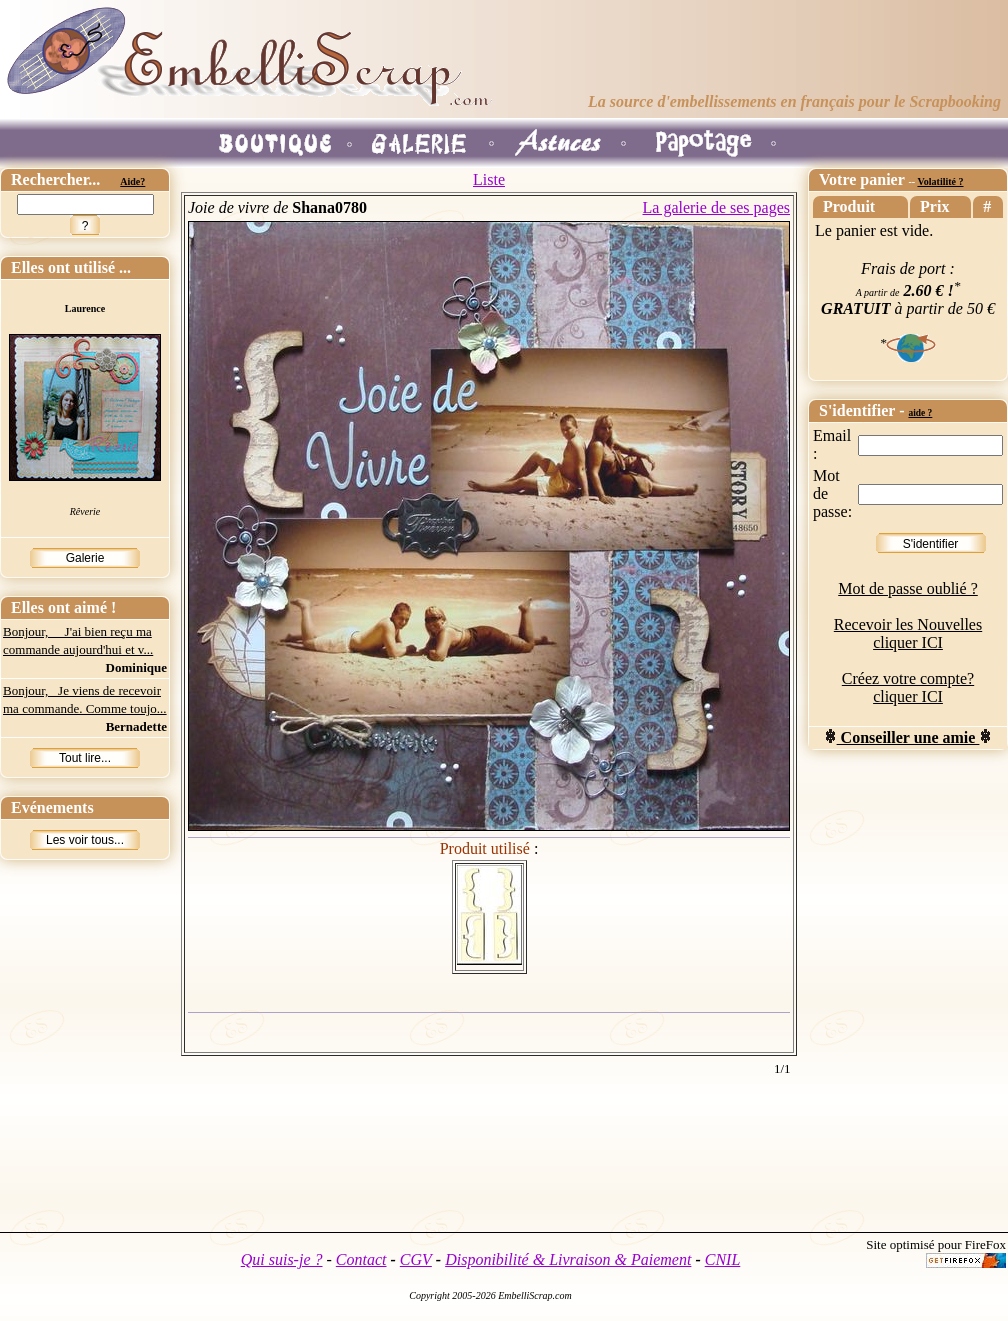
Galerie (85, 558)
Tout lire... (85, 758)
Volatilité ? (940, 181)
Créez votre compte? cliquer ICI (908, 687)
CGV (416, 1259)
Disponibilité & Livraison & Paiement (568, 1259)
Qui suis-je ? (282, 1259)
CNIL (723, 1259)
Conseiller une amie (908, 737)
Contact (361, 1259)
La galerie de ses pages (716, 207)
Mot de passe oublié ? (908, 588)
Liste (489, 179)
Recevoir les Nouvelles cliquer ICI (908, 633)
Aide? (132, 181)
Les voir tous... (85, 840)
